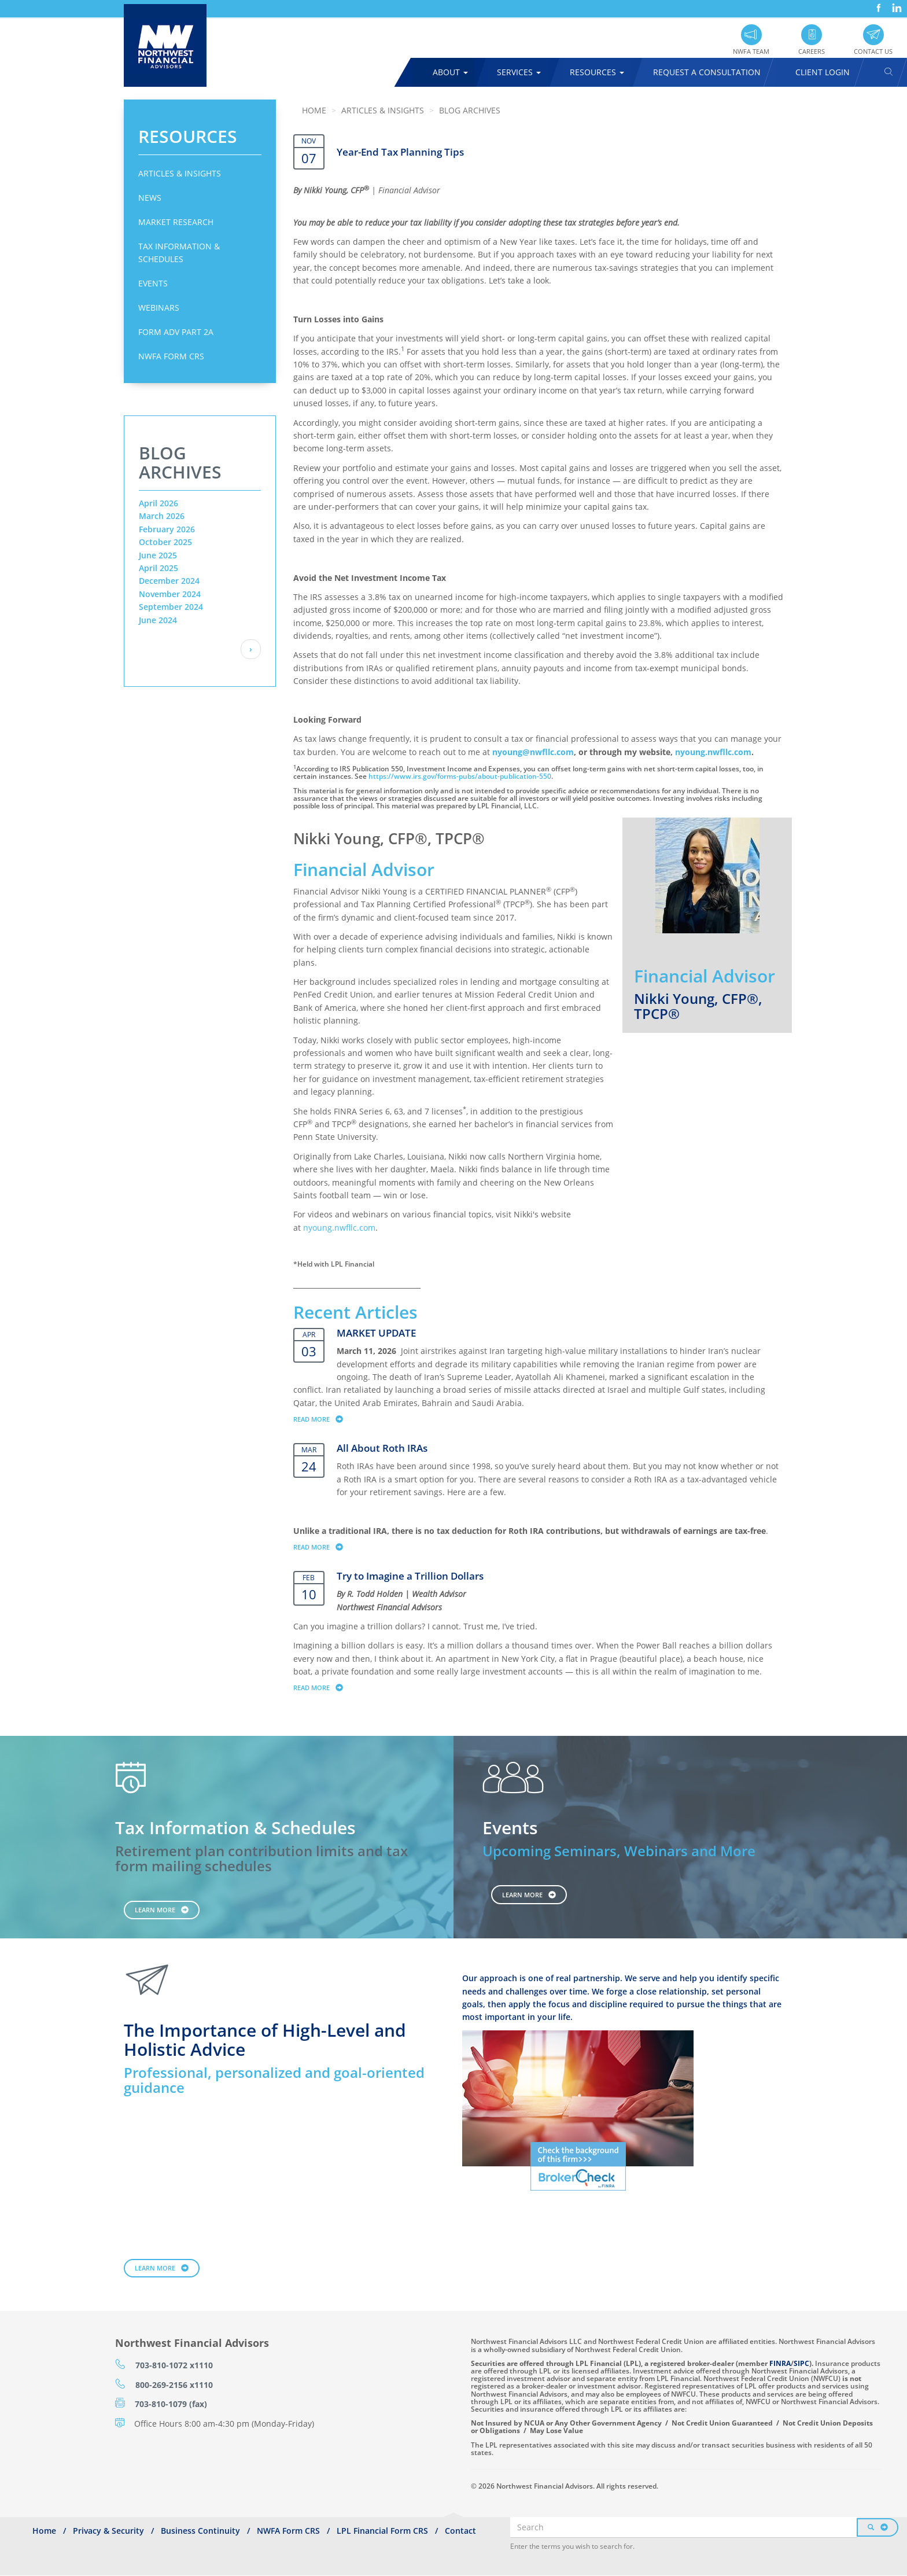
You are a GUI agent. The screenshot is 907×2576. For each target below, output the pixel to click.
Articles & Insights (179, 173)
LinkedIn (895, 4)
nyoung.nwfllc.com (713, 751)
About (450, 72)
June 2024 (158, 619)
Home (314, 110)
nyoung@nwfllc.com (533, 751)
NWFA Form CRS (171, 356)
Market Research (175, 221)
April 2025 (158, 567)
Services (519, 72)
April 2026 (158, 503)
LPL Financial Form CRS (382, 2530)
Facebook (877, 4)
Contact (460, 2530)
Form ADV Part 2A (175, 331)
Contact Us (873, 51)
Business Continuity (200, 2530)
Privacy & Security (108, 2530)
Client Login (822, 72)
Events (153, 283)
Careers (811, 51)
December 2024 (169, 580)
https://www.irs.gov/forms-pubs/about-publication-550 (459, 776)
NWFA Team (751, 51)
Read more (323, 1418)
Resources (597, 72)
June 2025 (158, 555)
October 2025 (165, 541)
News (149, 197)
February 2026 (167, 529)
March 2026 (162, 515)
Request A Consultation (707, 72)
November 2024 (170, 593)
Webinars (158, 307)
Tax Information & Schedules (179, 252)
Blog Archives (469, 110)
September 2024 (171, 606)
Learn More (155, 1909)
